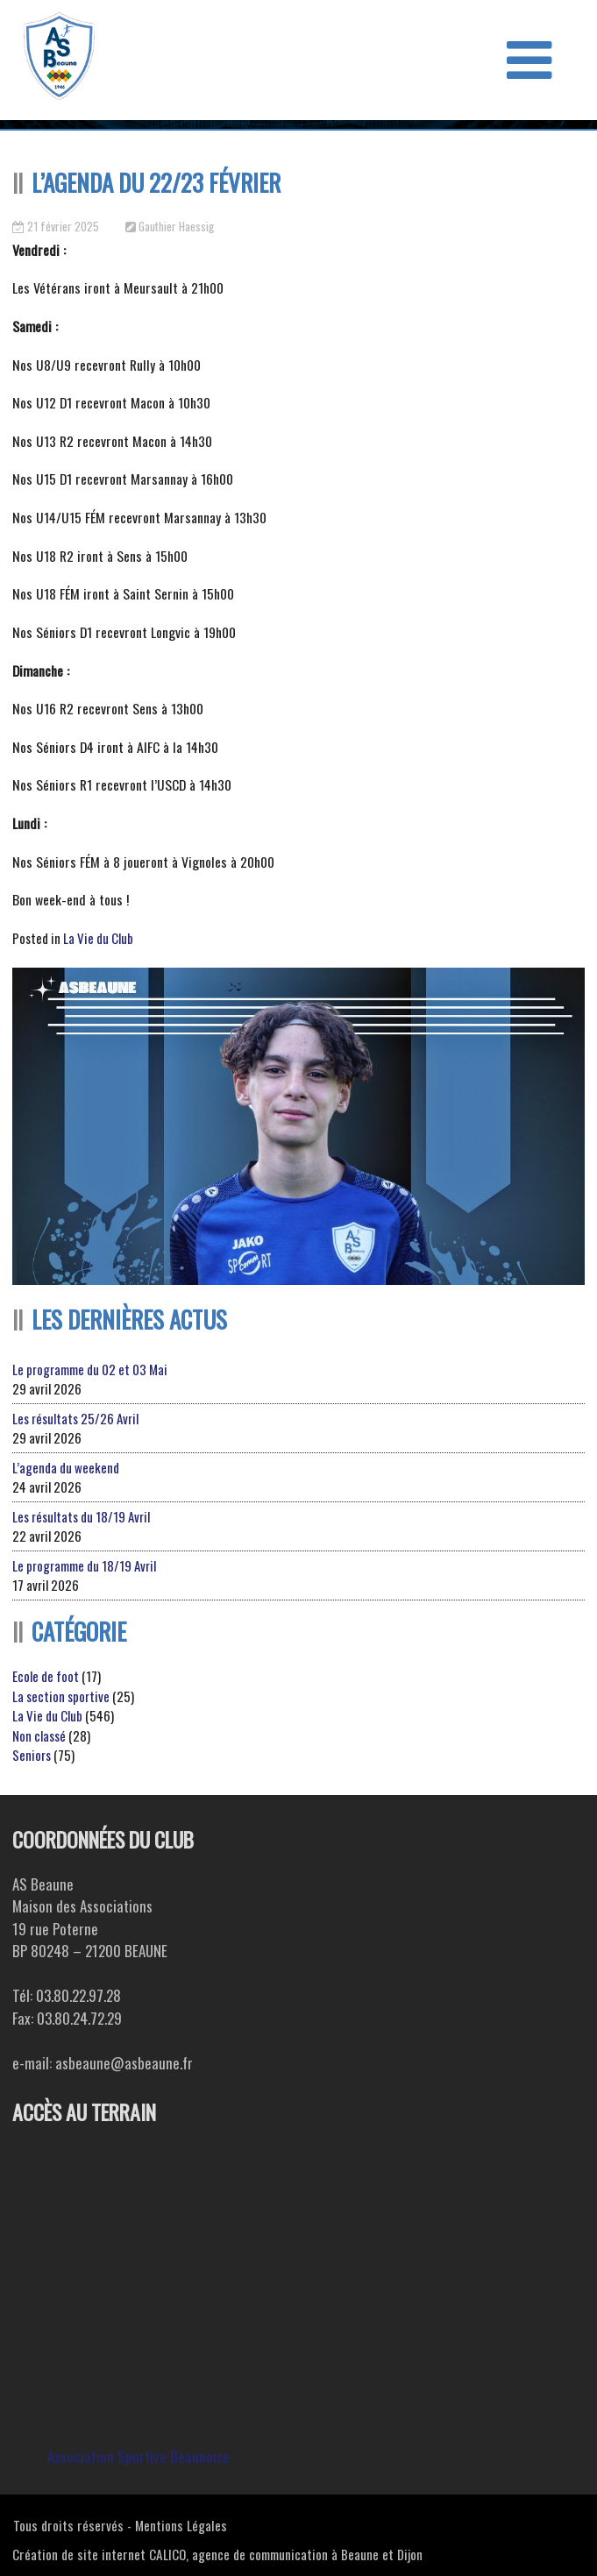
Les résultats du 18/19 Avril (81, 1516)
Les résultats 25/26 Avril (75, 1418)
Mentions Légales (181, 2525)
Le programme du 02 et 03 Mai (89, 1369)
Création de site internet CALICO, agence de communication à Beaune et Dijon (217, 2554)
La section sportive (61, 1696)
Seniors (31, 1754)
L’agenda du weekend (65, 1467)
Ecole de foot (45, 1675)
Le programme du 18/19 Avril (84, 1565)
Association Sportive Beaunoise (138, 2456)
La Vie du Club (98, 937)
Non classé (39, 1735)
